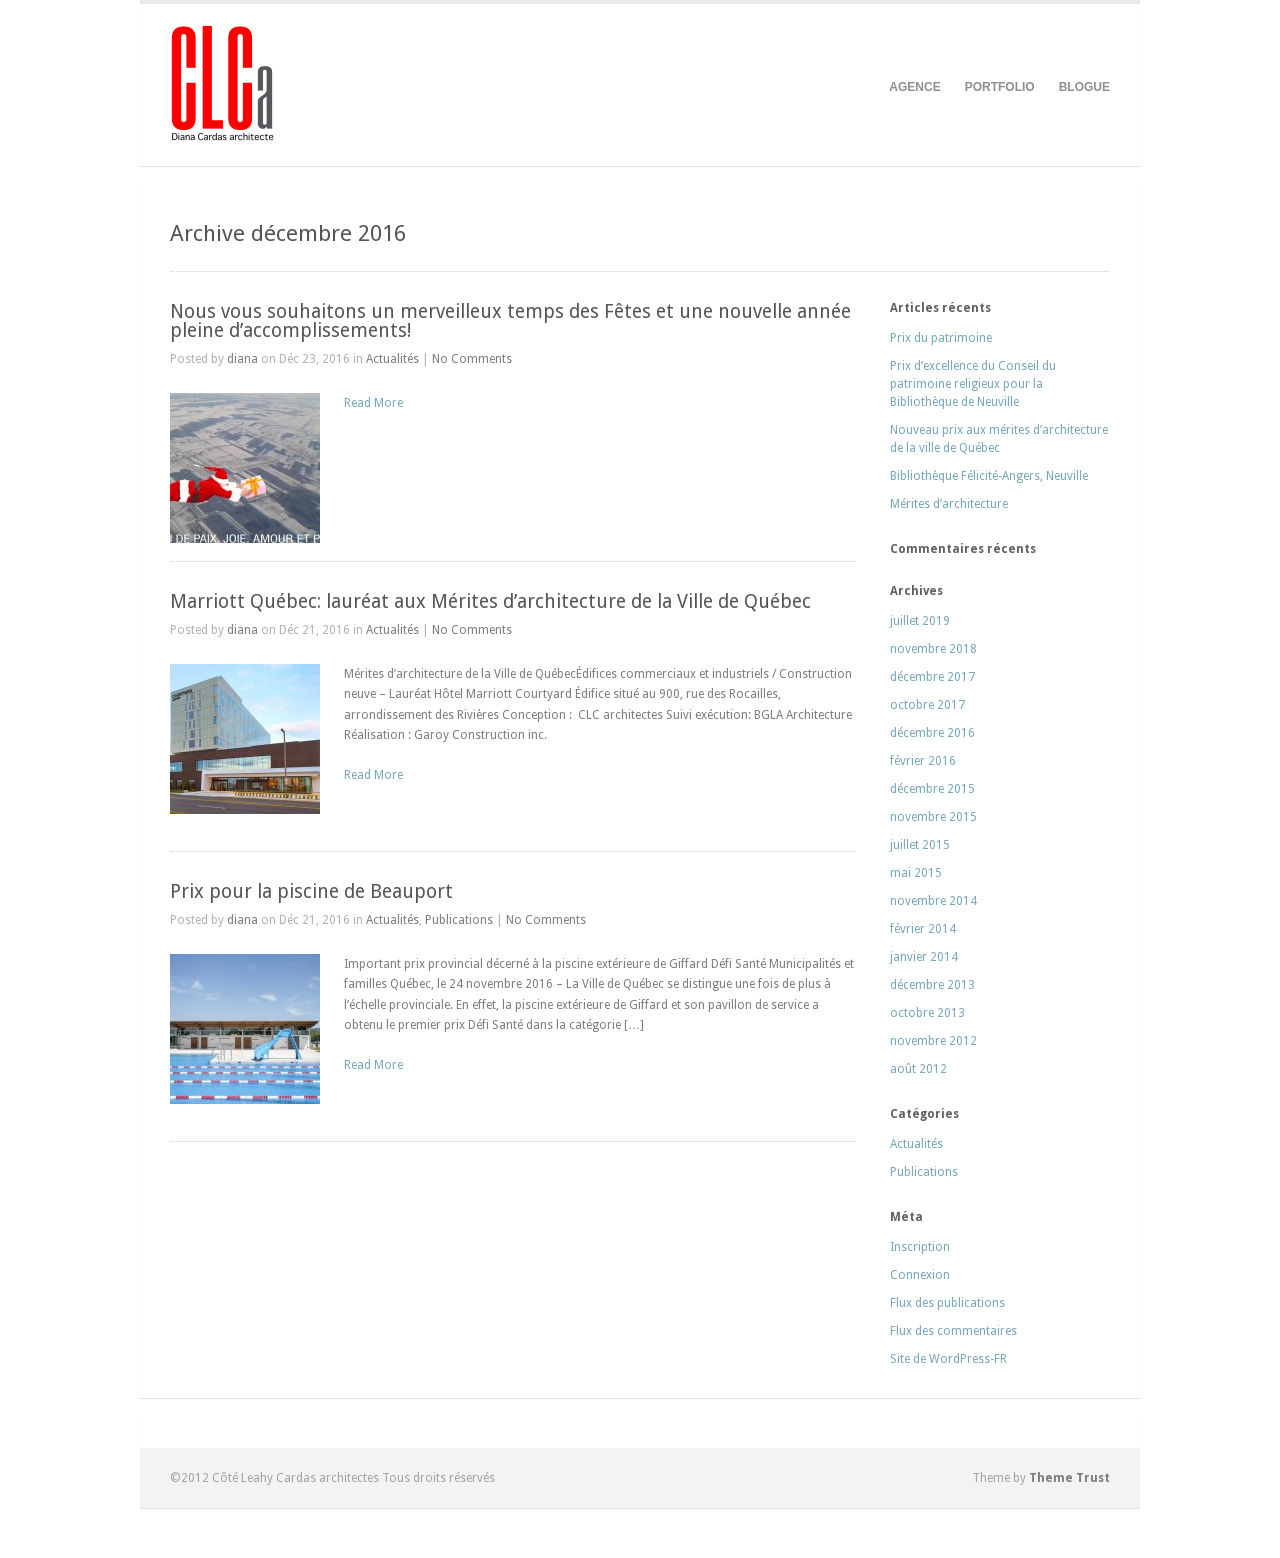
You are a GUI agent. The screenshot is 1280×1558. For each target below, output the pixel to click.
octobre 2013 (927, 1013)
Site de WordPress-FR (948, 1359)
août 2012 (918, 1069)
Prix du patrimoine (941, 338)
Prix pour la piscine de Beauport (311, 891)
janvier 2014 (924, 957)
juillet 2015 (920, 845)
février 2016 (923, 761)
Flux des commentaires (953, 1331)
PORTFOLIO (1000, 87)
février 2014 (923, 929)
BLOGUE (1084, 87)
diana (242, 359)
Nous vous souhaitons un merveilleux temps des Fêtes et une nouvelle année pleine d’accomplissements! (510, 321)
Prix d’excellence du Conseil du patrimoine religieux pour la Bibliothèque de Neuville (973, 384)
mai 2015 (916, 873)
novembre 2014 (933, 901)
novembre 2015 (933, 817)
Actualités (392, 359)
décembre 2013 (932, 985)
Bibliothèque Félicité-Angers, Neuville (989, 476)
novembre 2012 (933, 1041)
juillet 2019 (920, 621)
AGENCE (914, 87)
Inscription (920, 1247)
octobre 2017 (927, 705)
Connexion (920, 1275)
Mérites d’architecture (949, 504)
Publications (459, 920)
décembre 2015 (932, 789)
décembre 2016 (932, 733)
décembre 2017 (932, 677)
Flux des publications (947, 1303)
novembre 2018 (933, 649)
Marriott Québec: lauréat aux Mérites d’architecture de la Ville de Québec (490, 601)
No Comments (472, 359)
